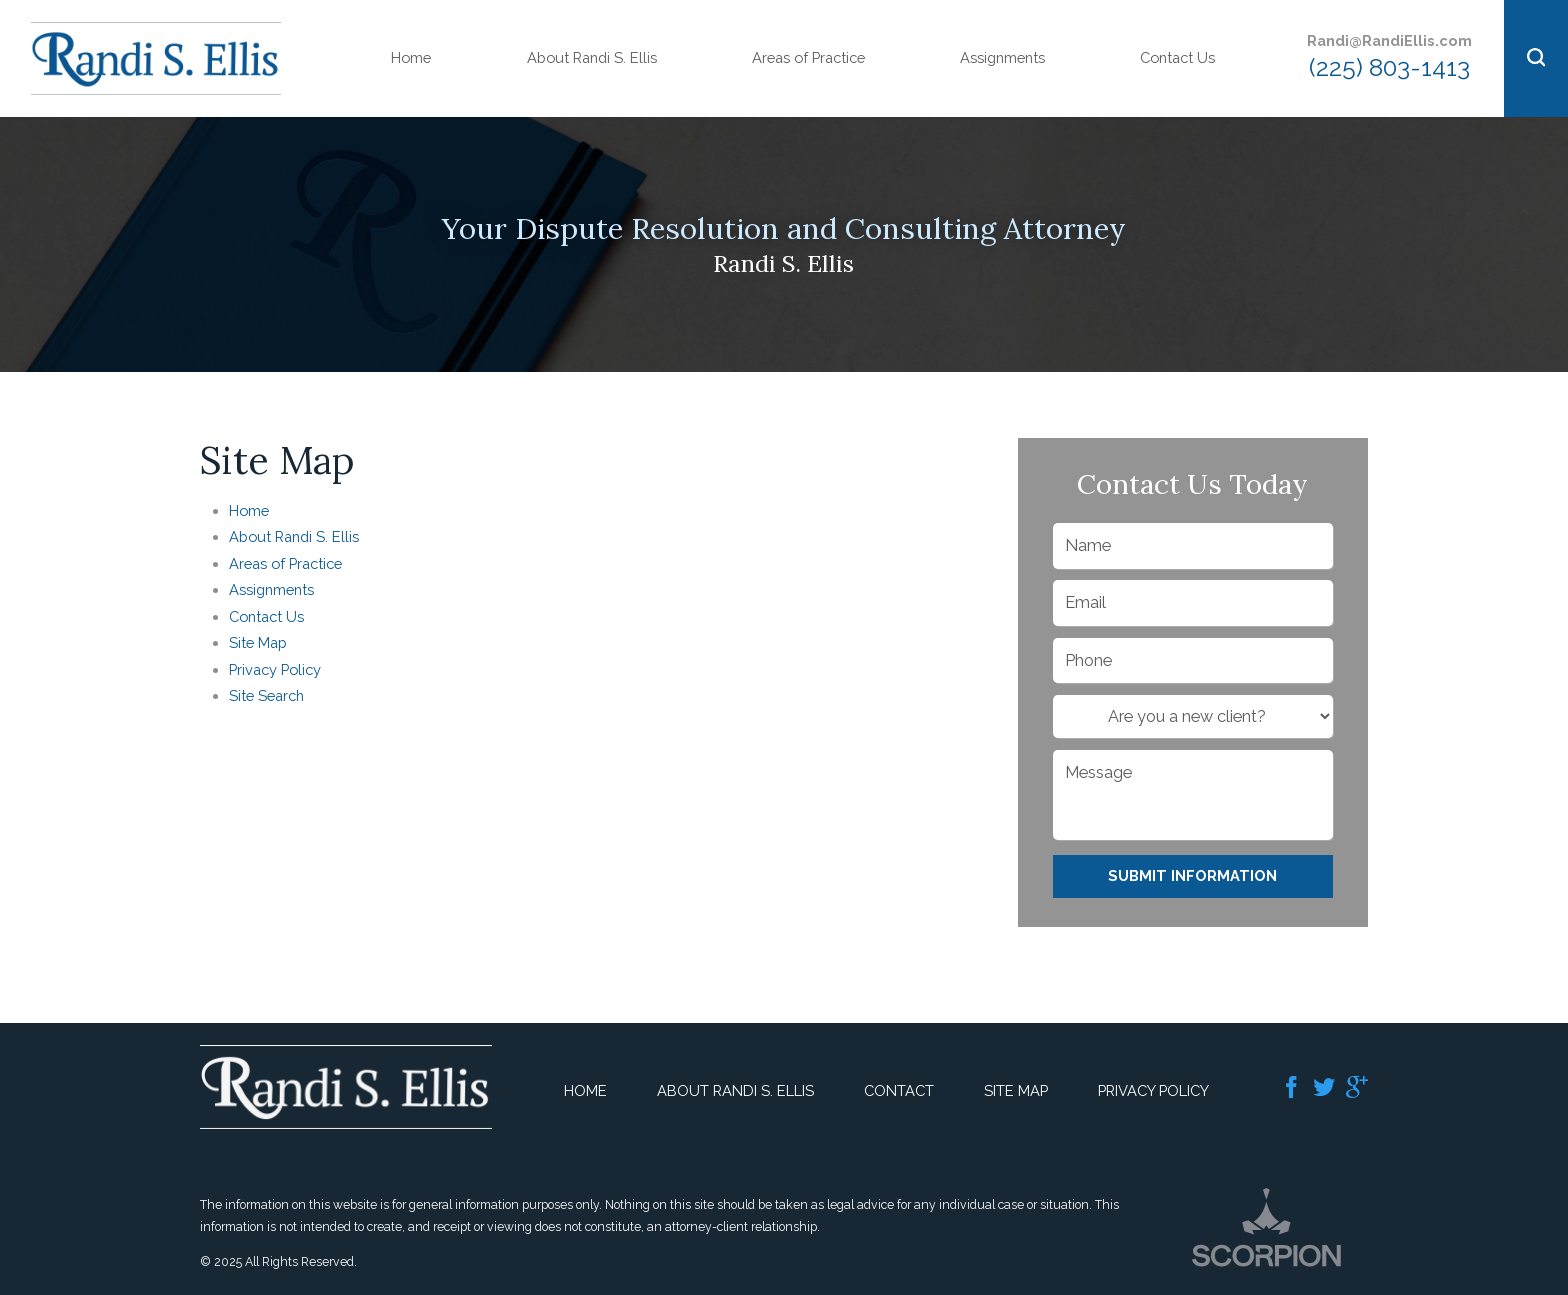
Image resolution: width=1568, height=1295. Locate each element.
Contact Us (1177, 57)
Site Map (258, 642)
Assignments (1002, 57)
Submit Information (1192, 875)
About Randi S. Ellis (592, 57)
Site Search (266, 695)
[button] (1536, 58)
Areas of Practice (808, 57)
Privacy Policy (275, 669)
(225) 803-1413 (1389, 67)
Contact (899, 1090)
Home (411, 57)
